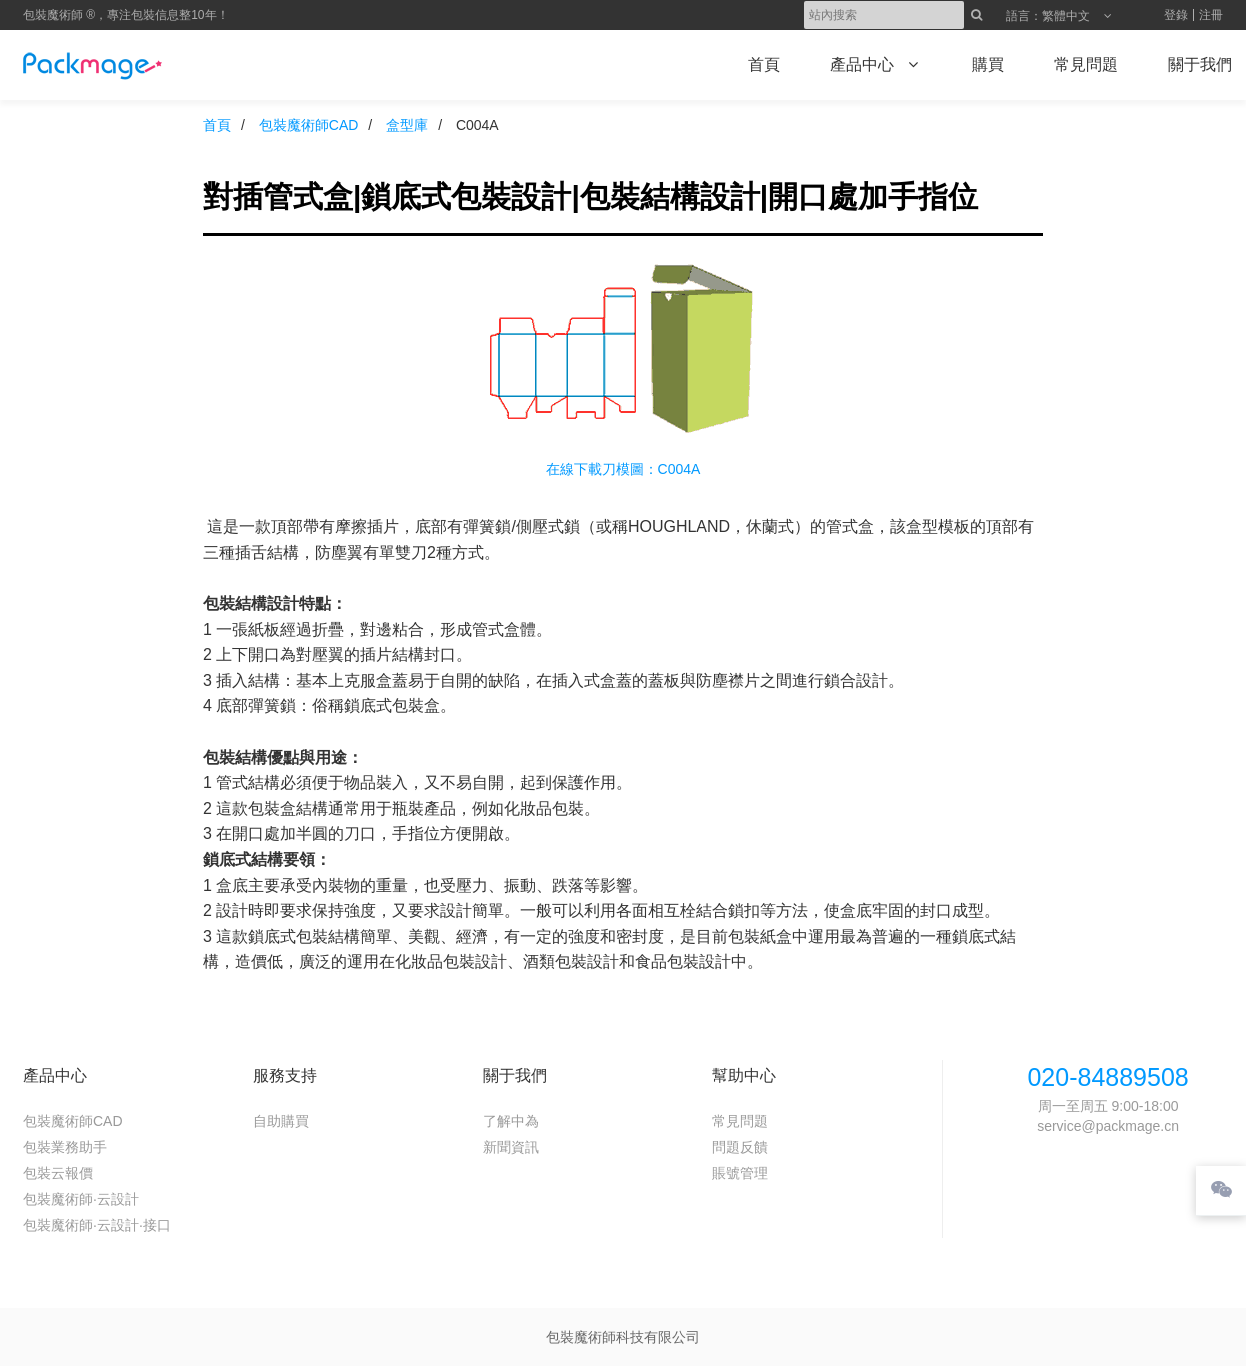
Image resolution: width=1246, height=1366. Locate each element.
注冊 (1211, 15)
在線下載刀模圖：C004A (623, 469)
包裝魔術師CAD (309, 125)
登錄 (1176, 15)
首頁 (217, 125)
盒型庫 (407, 125)
